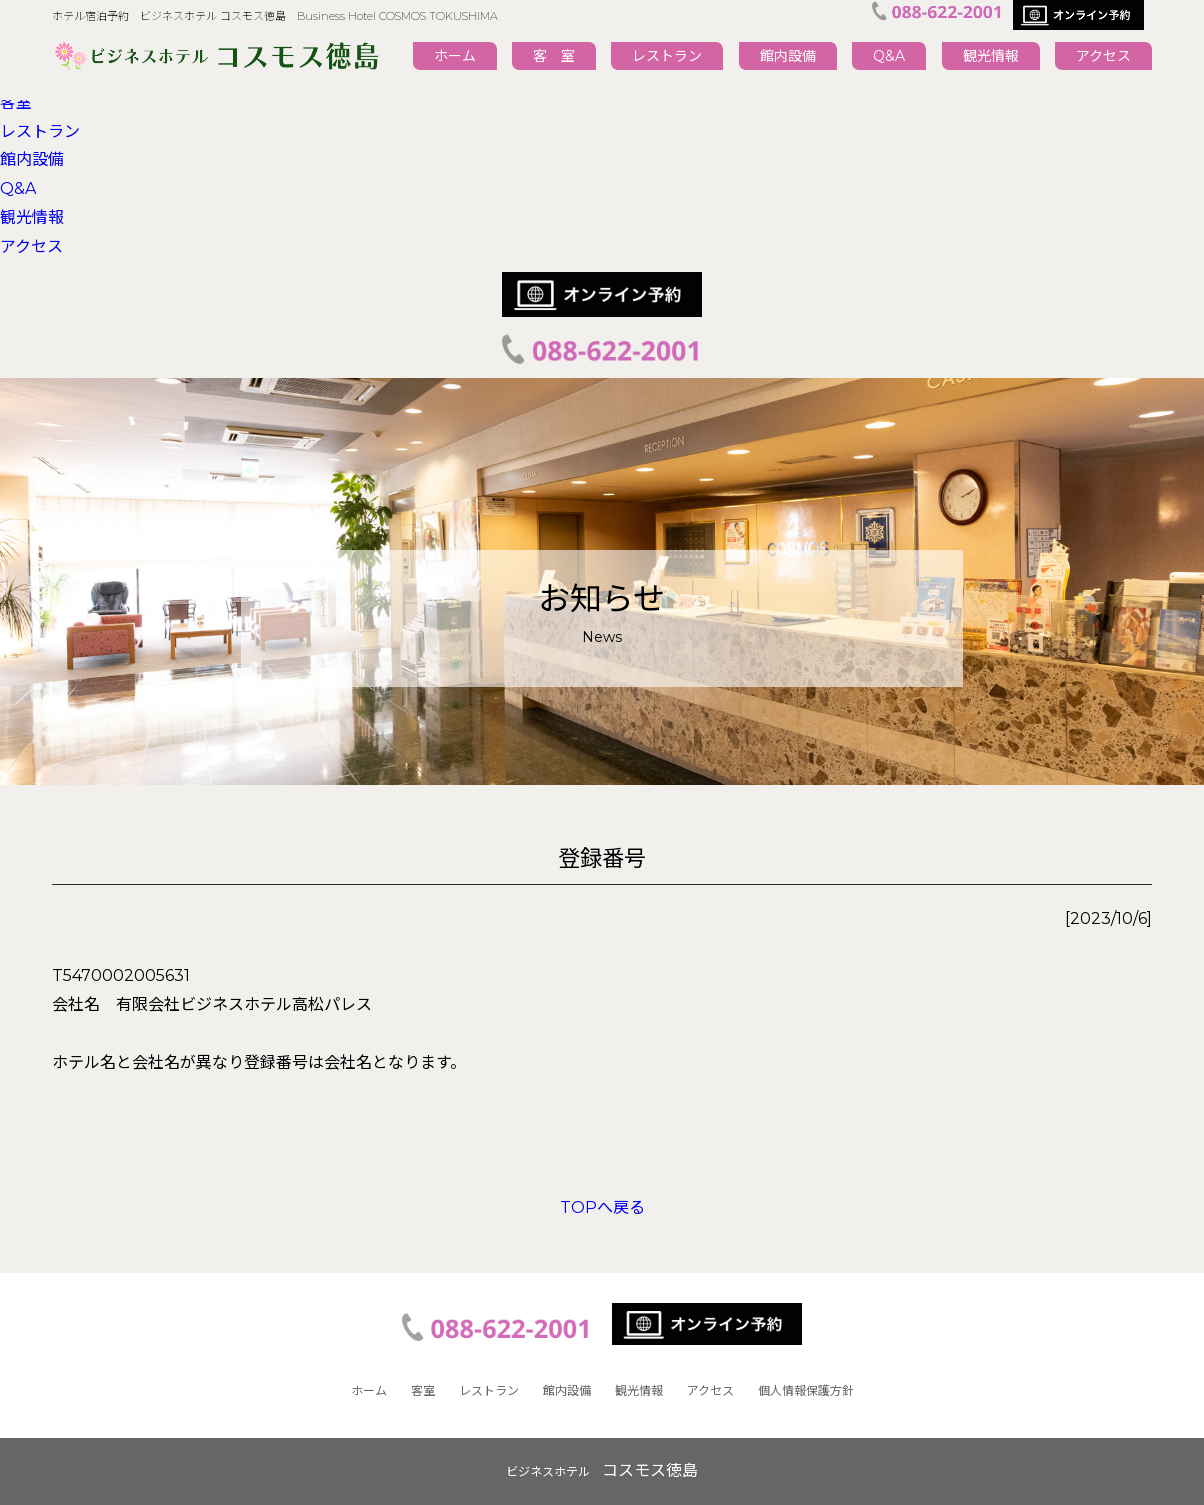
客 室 (554, 56)
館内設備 (788, 56)
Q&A (889, 56)
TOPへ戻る (602, 1207)
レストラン (667, 56)
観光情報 (991, 56)
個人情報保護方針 (806, 1390)
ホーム (455, 56)
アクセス (1103, 56)
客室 (16, 102)
